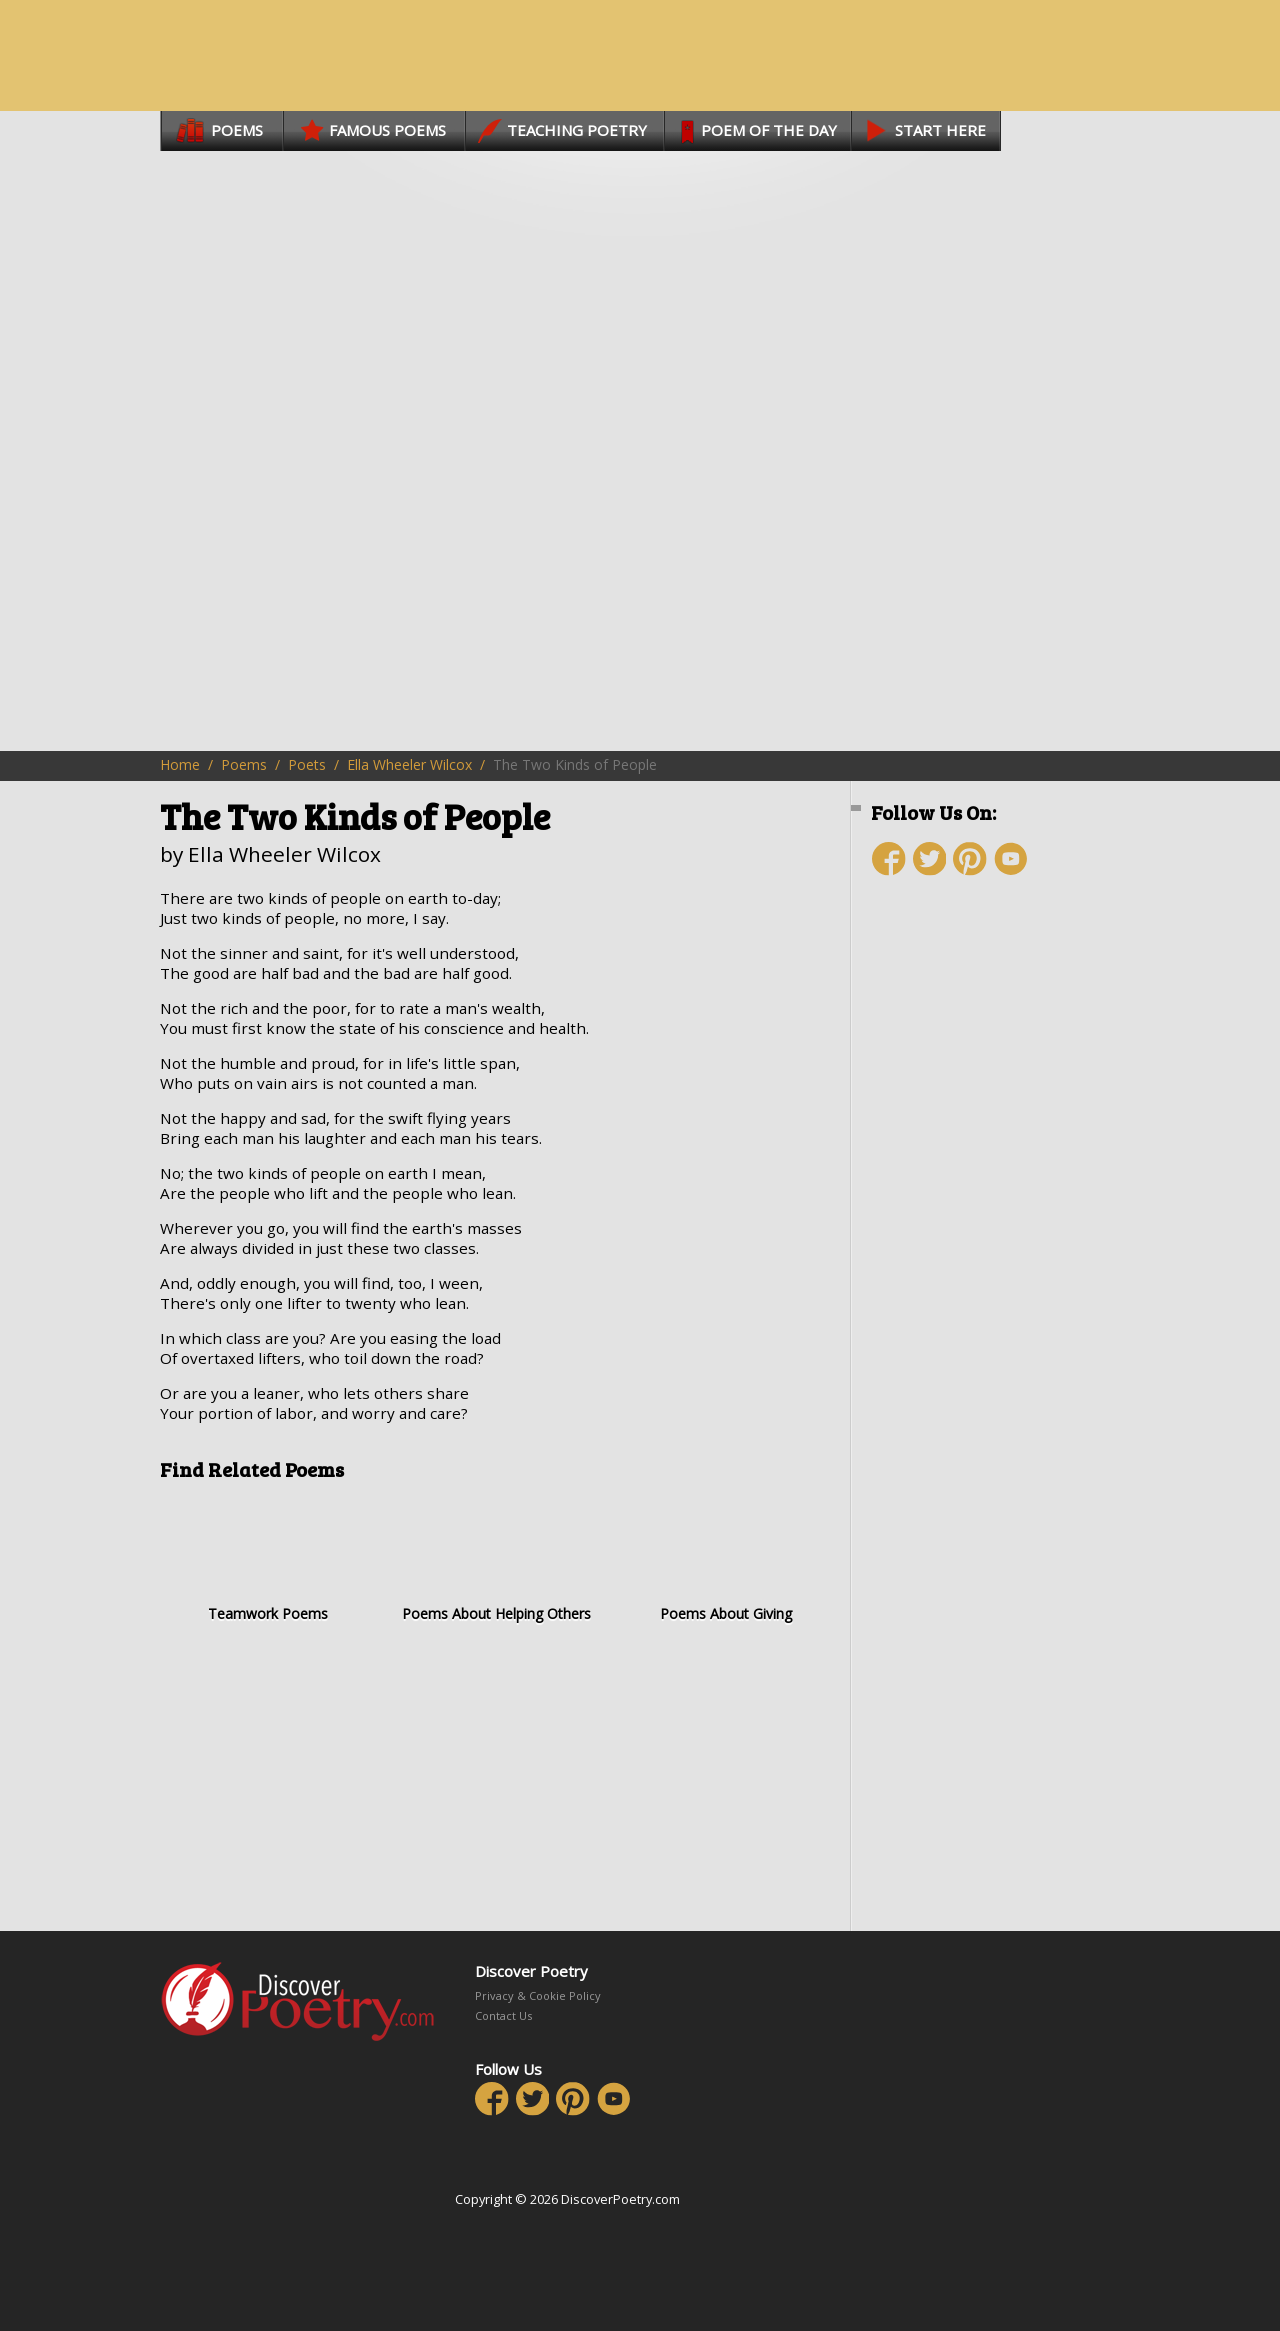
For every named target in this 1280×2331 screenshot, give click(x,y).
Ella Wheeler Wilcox (409, 764)
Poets (307, 764)
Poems (244, 764)
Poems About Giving (725, 1558)
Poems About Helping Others (496, 1558)
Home (180, 764)
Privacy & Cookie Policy (538, 1995)
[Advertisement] (990, 1247)
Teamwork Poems (267, 1558)
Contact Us (503, 2015)
